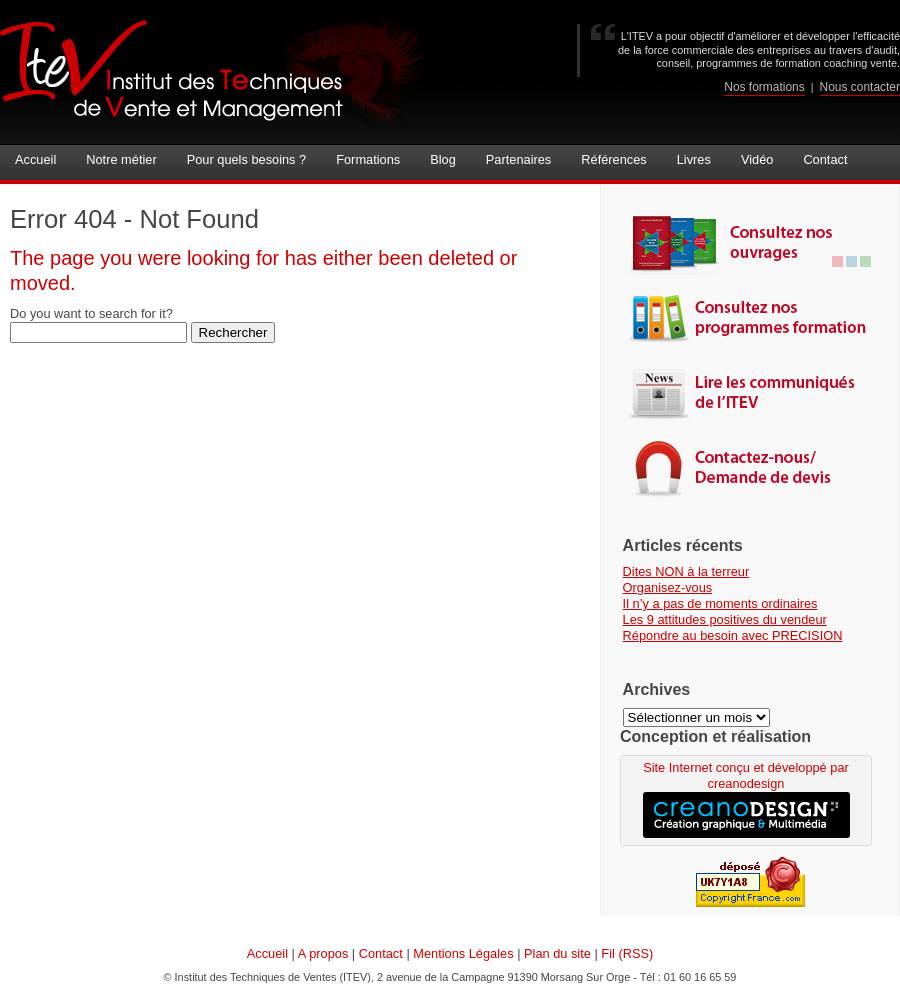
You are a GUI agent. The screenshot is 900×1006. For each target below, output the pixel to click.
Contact (381, 953)
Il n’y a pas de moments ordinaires (720, 603)
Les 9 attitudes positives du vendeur (725, 619)
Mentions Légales (463, 953)
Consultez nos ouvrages (751, 242)
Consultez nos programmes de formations (751, 317)
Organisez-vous (668, 587)
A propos (323, 953)
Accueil (267, 953)
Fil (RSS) (627, 953)
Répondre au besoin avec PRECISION (733, 635)
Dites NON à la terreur (686, 571)
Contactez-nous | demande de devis (751, 467)
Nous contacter (860, 87)
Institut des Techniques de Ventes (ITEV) (213, 73)
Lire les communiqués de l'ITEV (751, 392)
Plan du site (557, 953)
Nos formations (764, 87)
